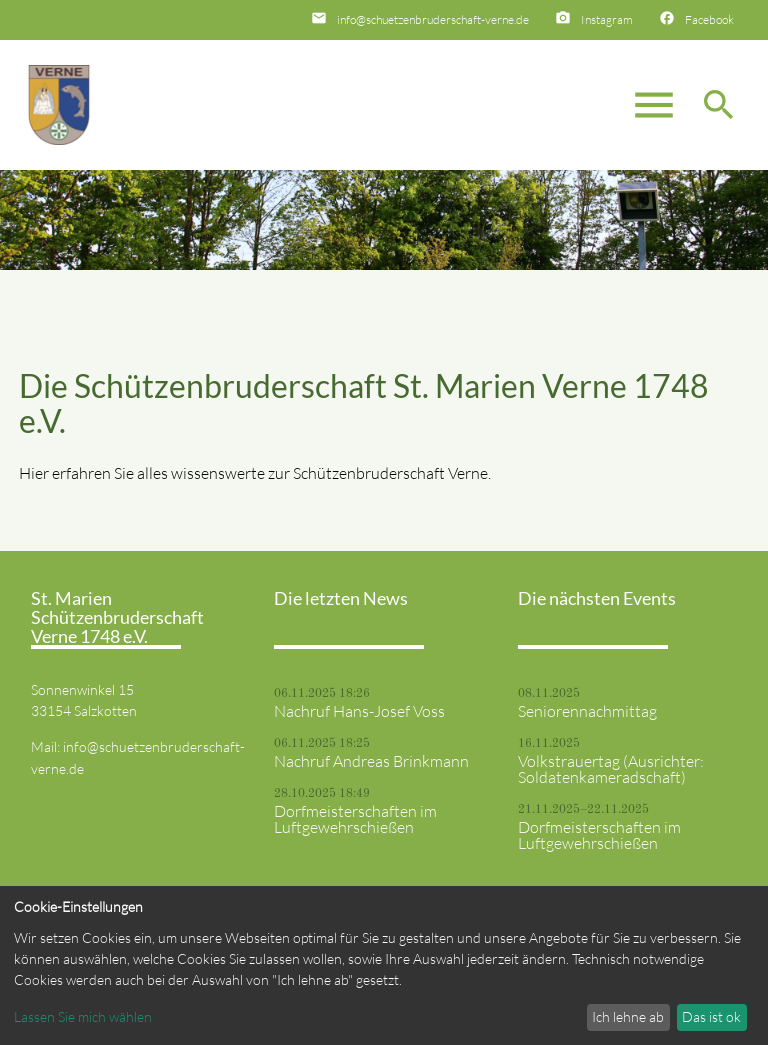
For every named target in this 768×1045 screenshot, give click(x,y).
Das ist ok (711, 1016)
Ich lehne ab (628, 1016)
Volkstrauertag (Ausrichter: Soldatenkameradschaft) (611, 769)
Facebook (709, 19)
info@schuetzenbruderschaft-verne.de (433, 19)
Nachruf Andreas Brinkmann (371, 761)
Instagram (607, 19)
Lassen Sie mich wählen (83, 1016)
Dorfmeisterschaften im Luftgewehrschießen (355, 819)
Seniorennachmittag (587, 711)
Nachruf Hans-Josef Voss (359, 711)
